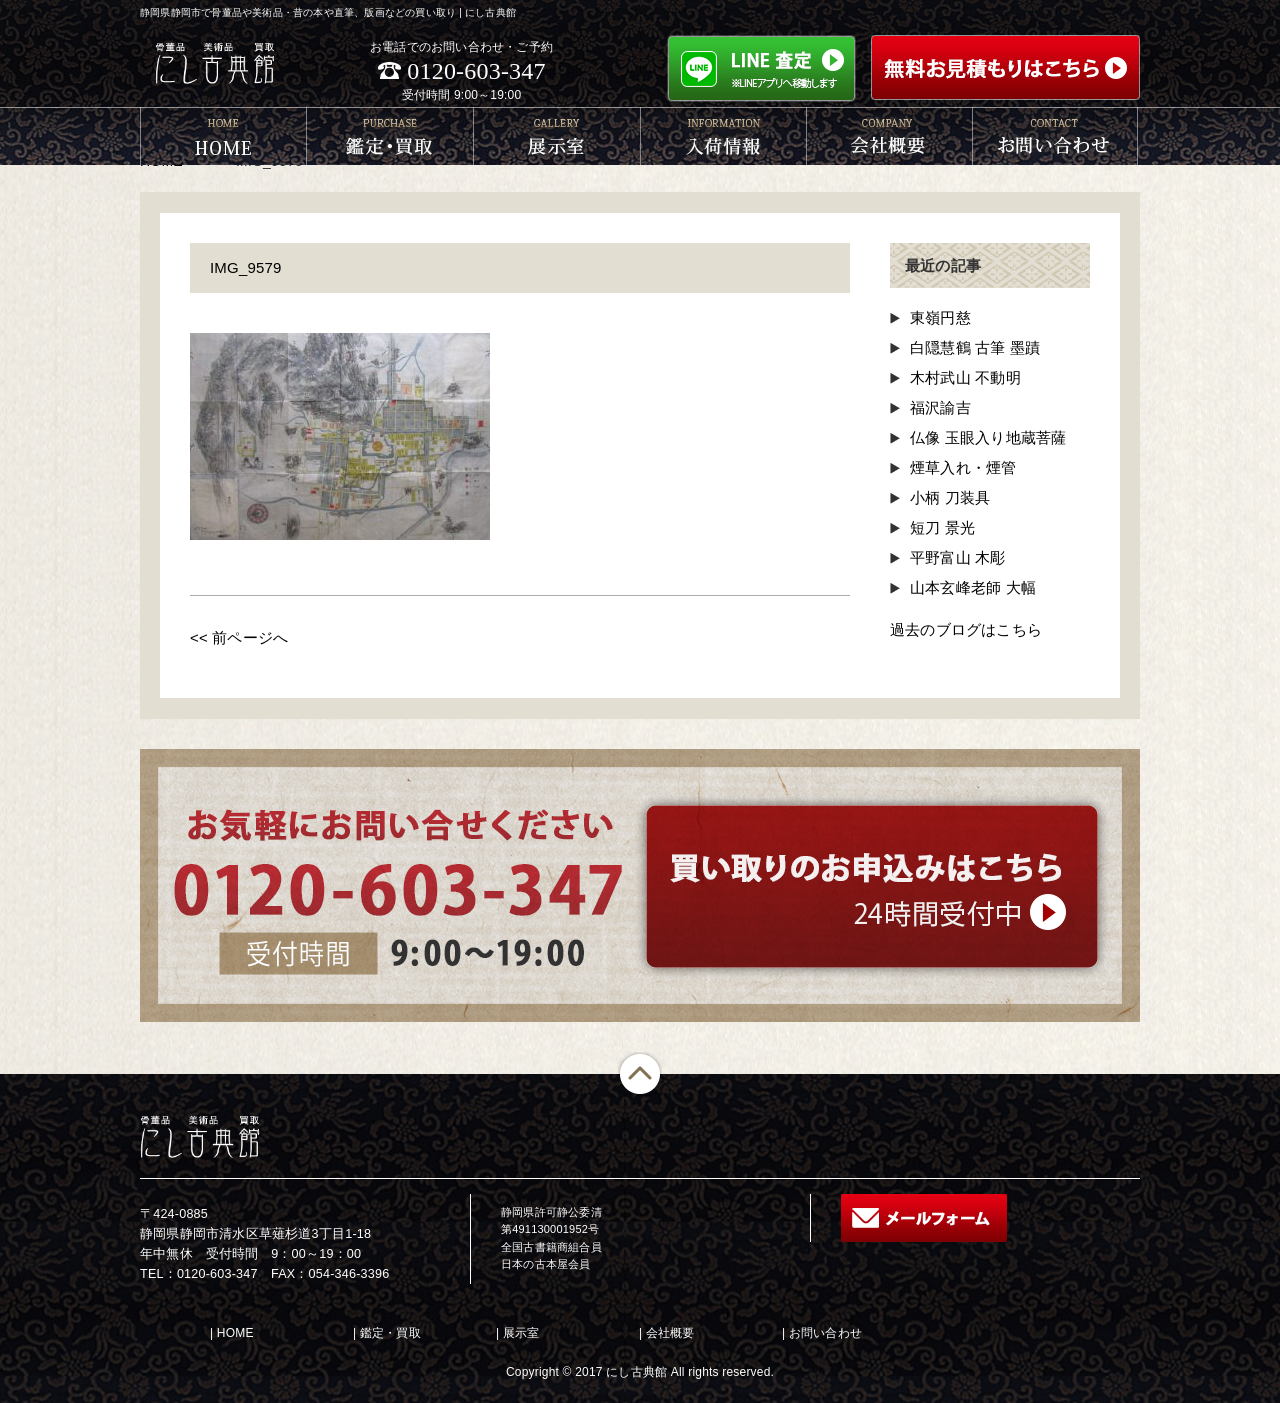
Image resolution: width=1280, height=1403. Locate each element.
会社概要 (670, 1333)
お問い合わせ (825, 1333)
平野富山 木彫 (958, 557)
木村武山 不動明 (965, 377)
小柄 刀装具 (950, 497)
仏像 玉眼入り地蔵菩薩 (988, 437)
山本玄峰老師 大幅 (973, 587)
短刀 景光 (942, 527)
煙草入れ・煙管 (963, 467)
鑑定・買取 (390, 1333)
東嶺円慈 (940, 317)
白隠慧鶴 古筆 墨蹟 (975, 347)
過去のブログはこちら (966, 629)
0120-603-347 (476, 71)
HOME (235, 1333)
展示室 (521, 1333)
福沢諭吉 (940, 407)
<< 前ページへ (239, 637)
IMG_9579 (246, 267)
